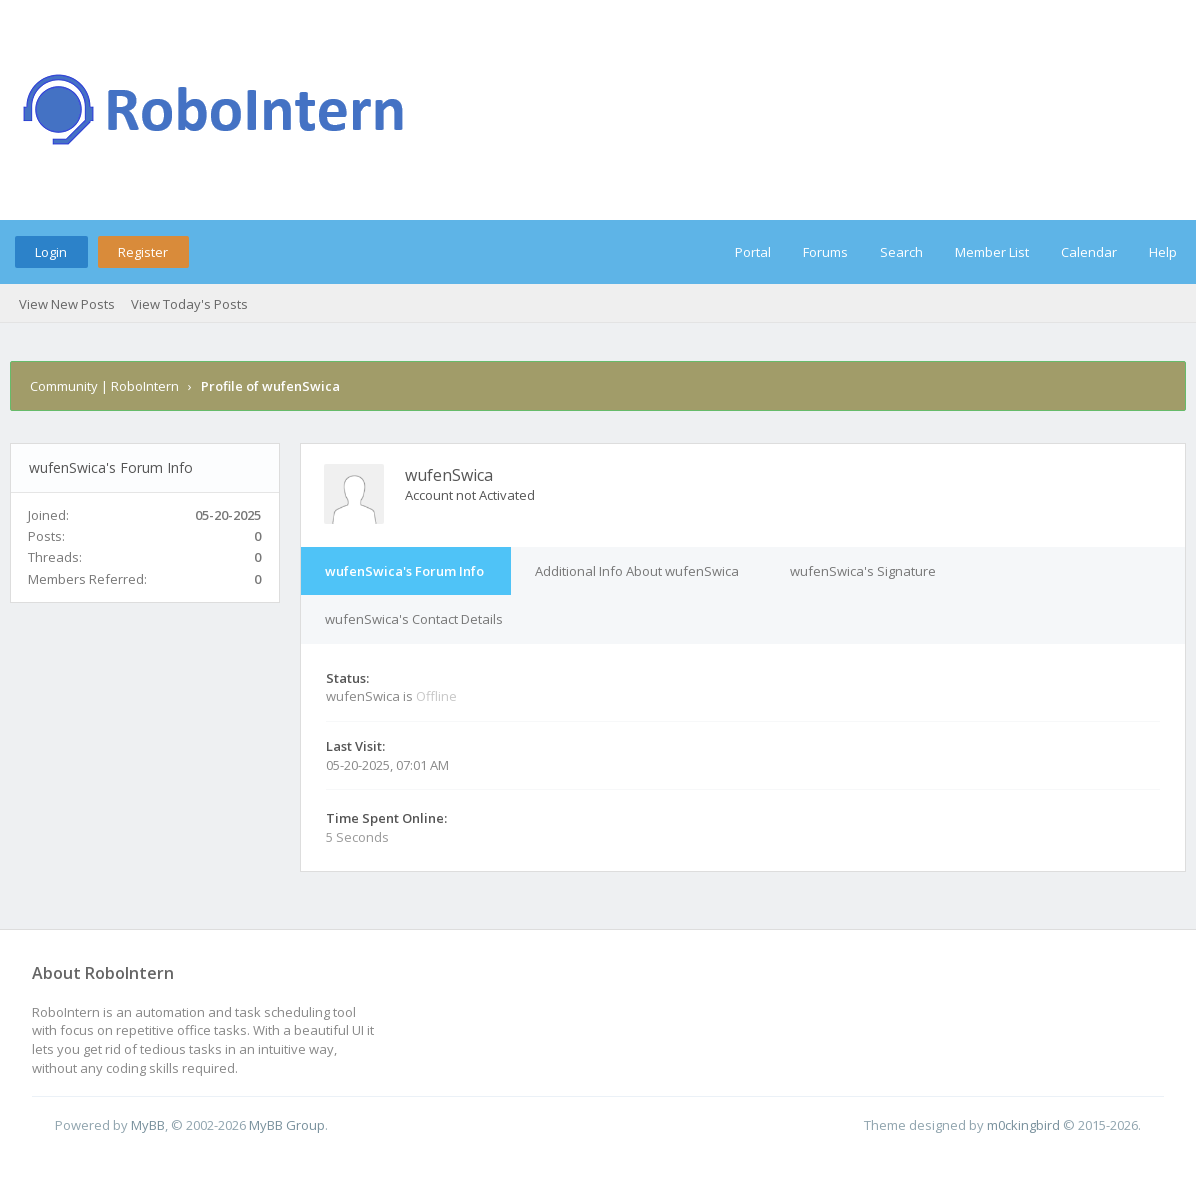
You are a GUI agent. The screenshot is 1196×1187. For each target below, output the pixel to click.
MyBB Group (287, 1125)
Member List (992, 252)
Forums (825, 252)
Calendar (1089, 252)
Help (1163, 252)
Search (901, 252)
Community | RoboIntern (104, 386)
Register (143, 252)
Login (51, 252)
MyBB (148, 1125)
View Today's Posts (189, 304)
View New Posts (67, 304)
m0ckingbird (1023, 1125)
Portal (753, 252)
